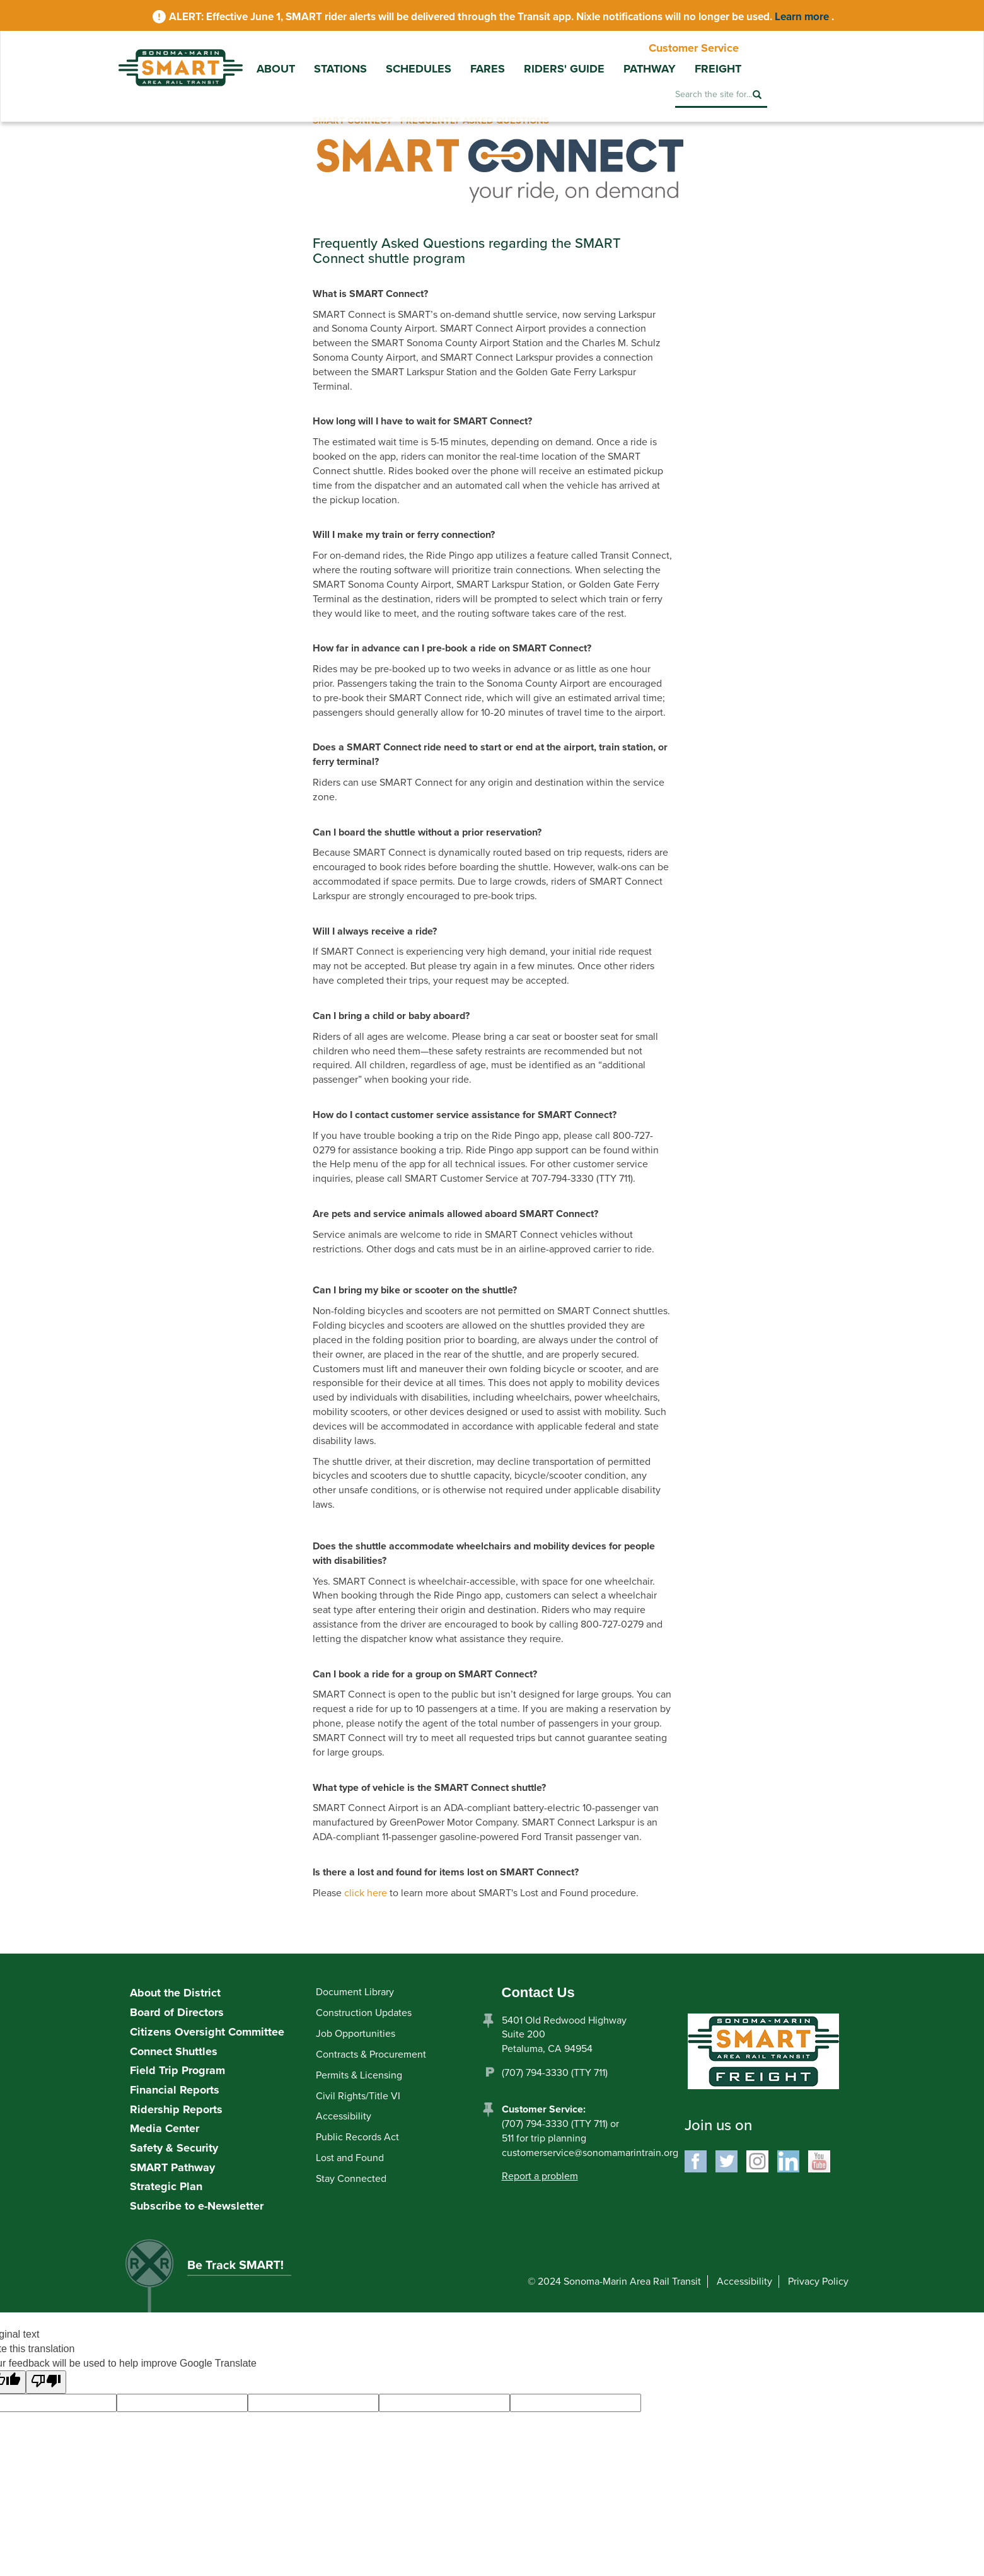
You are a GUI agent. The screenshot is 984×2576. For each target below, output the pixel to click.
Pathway (649, 69)
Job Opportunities (355, 2033)
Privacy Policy (818, 2281)
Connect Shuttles (173, 2051)
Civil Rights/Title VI (358, 2096)
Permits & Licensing (359, 2075)
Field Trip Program (177, 2070)
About (276, 69)
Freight (718, 69)
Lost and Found (350, 2158)
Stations (340, 69)
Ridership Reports (176, 2109)
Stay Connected (351, 2178)
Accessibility (343, 2116)
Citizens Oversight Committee (207, 2032)
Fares (487, 69)
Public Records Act (357, 2137)
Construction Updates (364, 2013)
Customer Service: (544, 2109)
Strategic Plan (166, 2186)
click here (365, 1893)
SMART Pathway (172, 2167)
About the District (175, 1993)
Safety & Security (174, 2148)
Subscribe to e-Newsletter (196, 2206)
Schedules (418, 69)
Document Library (355, 1992)
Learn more (803, 16)
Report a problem (540, 2176)
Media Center (164, 2128)
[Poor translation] (46, 2382)
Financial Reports (174, 2090)
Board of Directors (177, 2012)
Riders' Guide (564, 69)
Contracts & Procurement (371, 2054)
